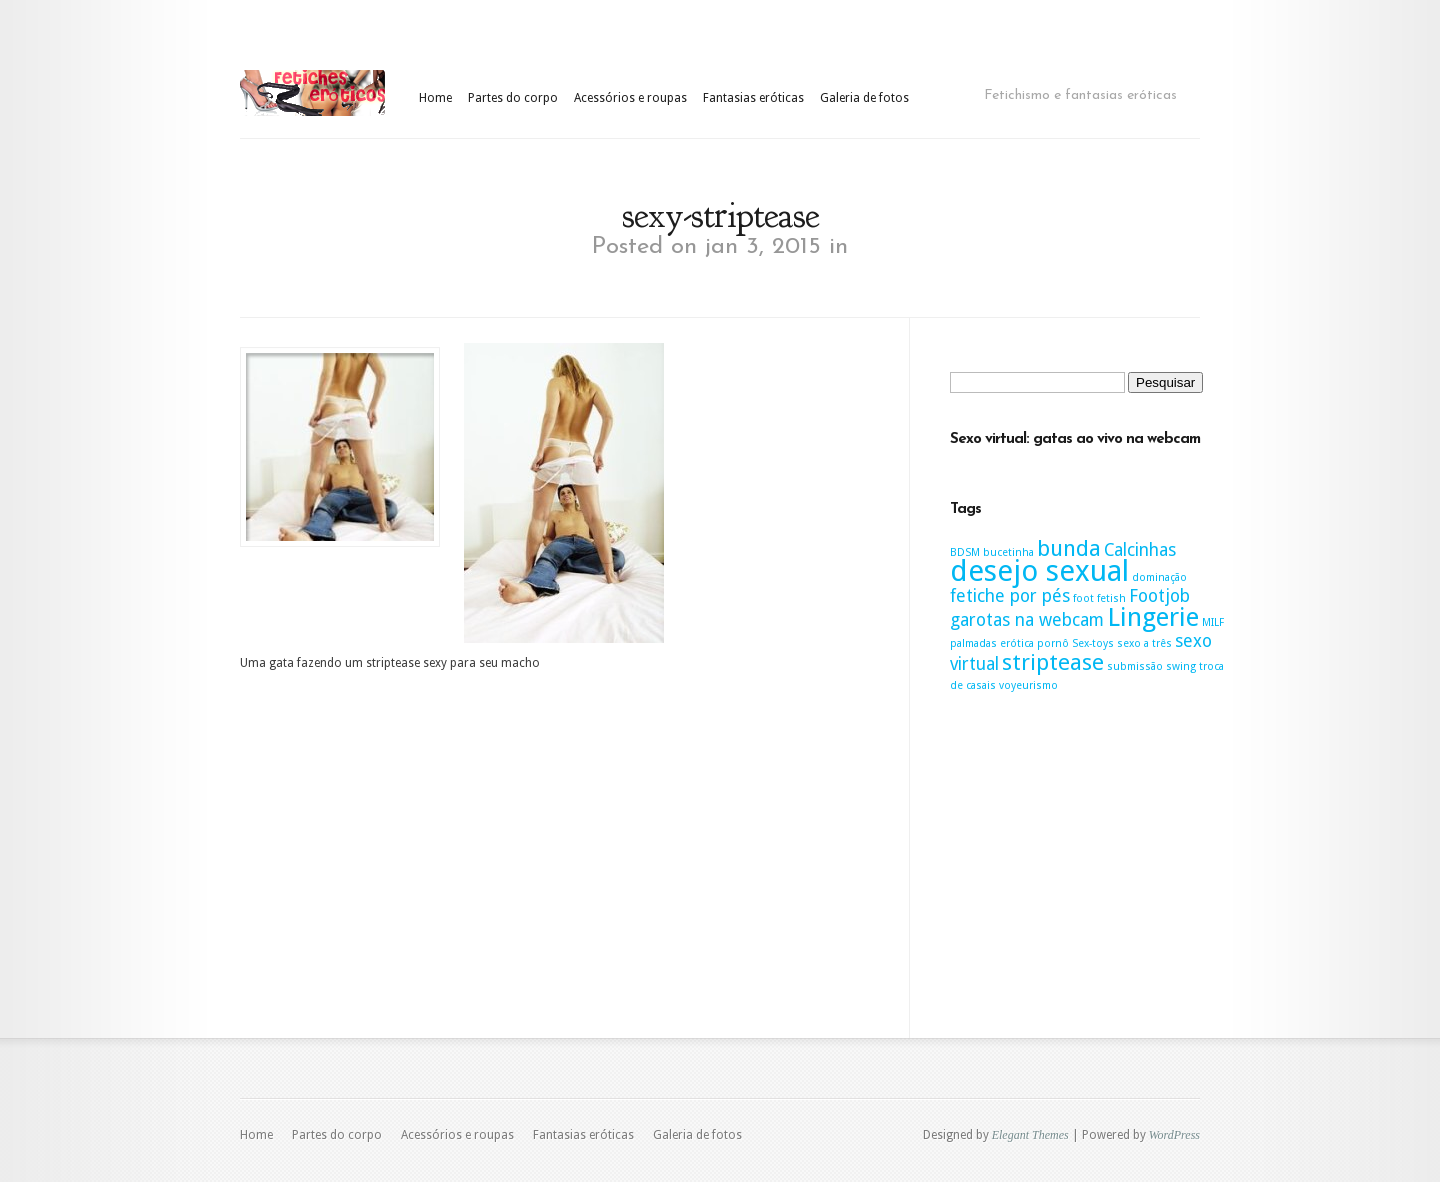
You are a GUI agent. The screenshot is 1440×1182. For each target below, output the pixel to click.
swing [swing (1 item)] (1181, 666)
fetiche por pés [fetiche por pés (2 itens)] (1010, 596)
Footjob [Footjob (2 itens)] (1159, 596)
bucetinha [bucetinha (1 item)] (1008, 552)
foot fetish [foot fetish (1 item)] (1099, 598)
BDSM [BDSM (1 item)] (965, 552)
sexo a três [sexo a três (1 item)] (1144, 643)
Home (435, 98)
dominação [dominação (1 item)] (1159, 577)
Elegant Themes (1030, 1135)
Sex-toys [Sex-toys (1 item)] (1093, 643)
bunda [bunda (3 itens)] (1069, 548)
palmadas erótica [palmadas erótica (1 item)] (992, 643)
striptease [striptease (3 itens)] (1053, 662)
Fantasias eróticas (753, 98)
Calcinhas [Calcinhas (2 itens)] (1140, 550)
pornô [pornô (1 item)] (1053, 643)
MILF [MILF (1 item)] (1213, 622)
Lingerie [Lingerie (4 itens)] (1153, 617)
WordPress (1174, 1135)
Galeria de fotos (864, 98)
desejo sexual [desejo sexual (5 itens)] (1039, 571)
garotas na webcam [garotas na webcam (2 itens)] (1027, 620)
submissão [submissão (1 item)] (1135, 666)
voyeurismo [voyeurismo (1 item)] (1028, 685)
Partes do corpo (513, 98)
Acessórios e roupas (630, 98)
